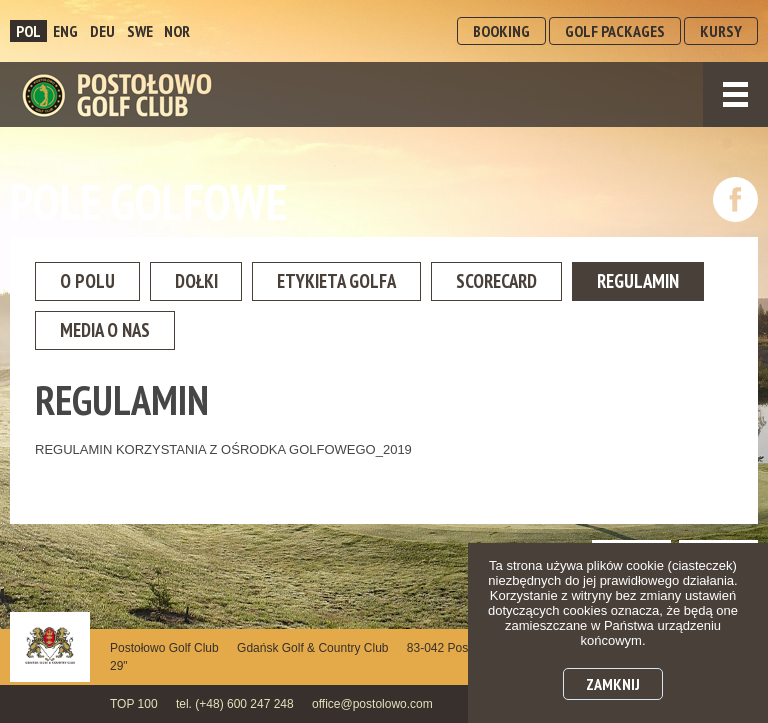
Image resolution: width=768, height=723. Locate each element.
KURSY (721, 31)
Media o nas (274, 335)
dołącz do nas (735, 199)
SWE (140, 31)
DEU (102, 31)
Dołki (218, 283)
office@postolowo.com (372, 704)
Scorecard (557, 283)
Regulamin (110, 335)
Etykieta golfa (378, 283)
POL (28, 31)
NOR (177, 31)
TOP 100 (134, 704)
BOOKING (501, 31)
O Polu (94, 283)
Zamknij (613, 684)
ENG (65, 31)
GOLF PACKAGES (615, 31)
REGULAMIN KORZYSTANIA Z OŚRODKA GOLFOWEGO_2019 (223, 455)
